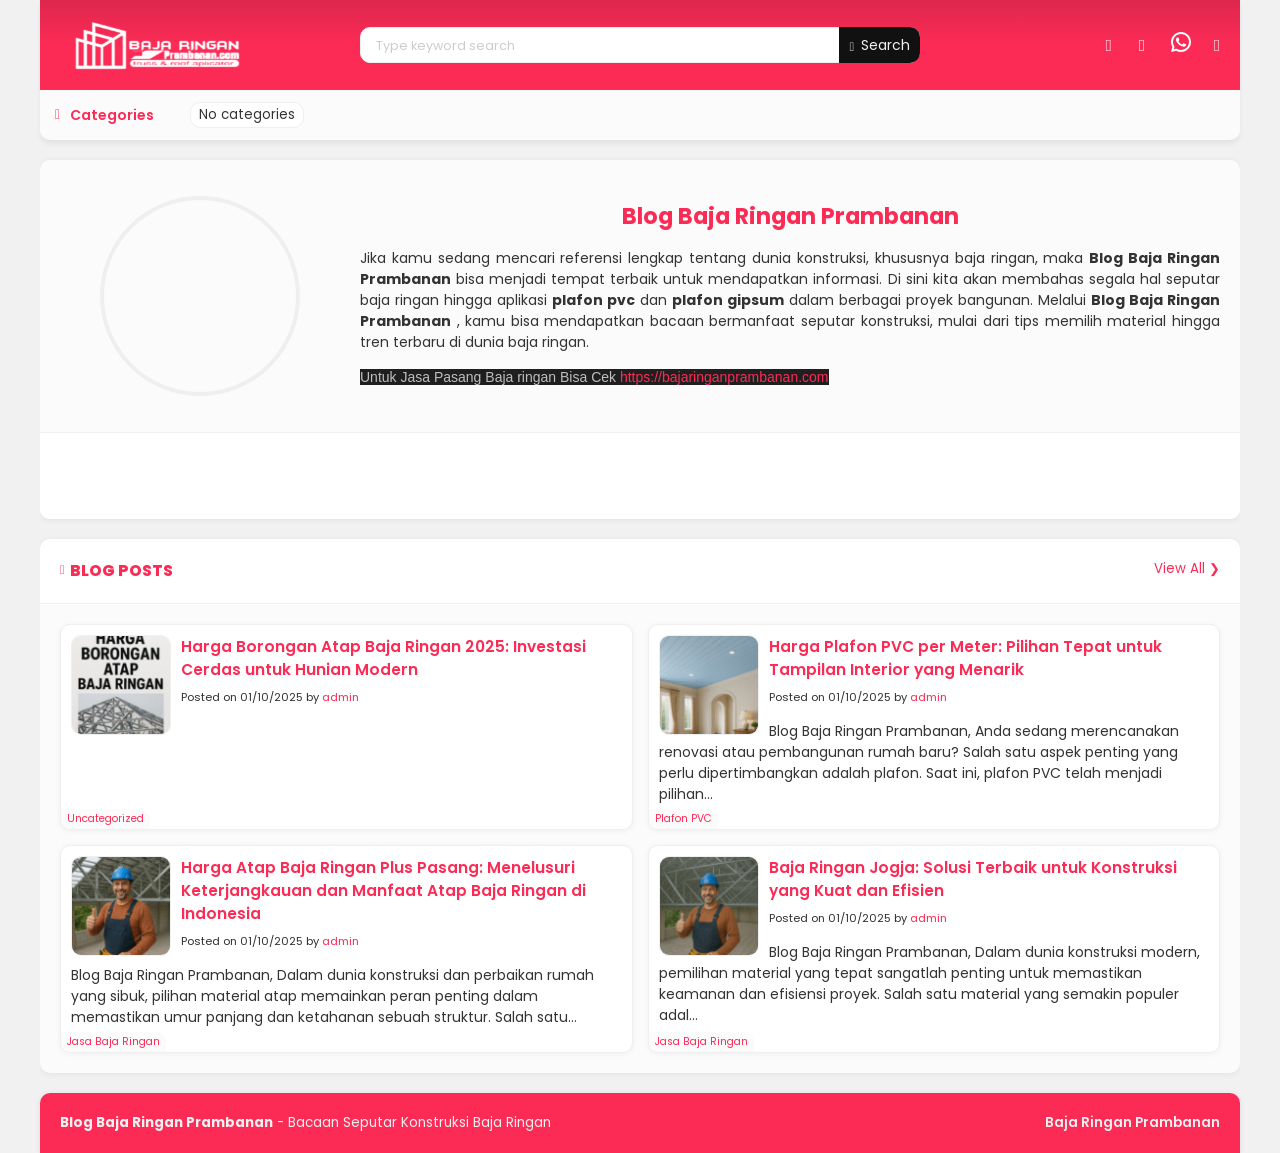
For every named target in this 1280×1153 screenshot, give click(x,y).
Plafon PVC (683, 818)
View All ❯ (1187, 568)
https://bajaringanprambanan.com (724, 377)
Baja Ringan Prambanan (1132, 1122)
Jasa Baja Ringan (113, 1041)
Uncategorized (105, 818)
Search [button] (879, 45)
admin (340, 697)
